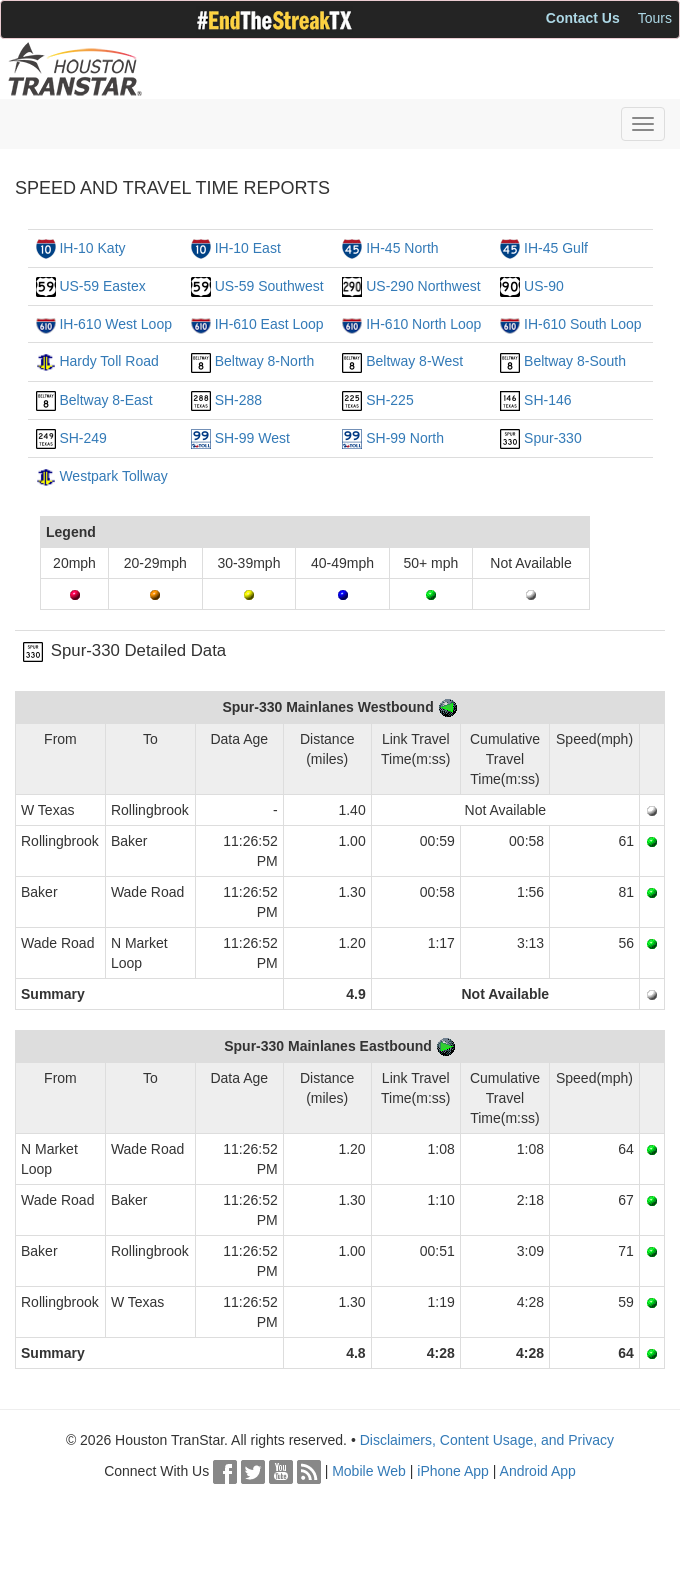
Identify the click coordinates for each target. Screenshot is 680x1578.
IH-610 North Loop (423, 324)
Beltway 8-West (414, 361)
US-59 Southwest (269, 286)
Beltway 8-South (575, 361)
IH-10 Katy (92, 248)
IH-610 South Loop (583, 324)
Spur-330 (553, 438)
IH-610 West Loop (115, 324)
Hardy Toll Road (108, 361)
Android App (538, 1471)
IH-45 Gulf (556, 248)
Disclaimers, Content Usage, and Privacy (487, 1440)
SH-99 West (252, 438)
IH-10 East (248, 248)
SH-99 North (405, 438)
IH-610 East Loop (269, 324)
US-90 (544, 286)
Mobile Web (369, 1471)
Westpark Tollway (113, 476)
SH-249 (82, 438)
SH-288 (238, 400)
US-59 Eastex (102, 286)
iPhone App (453, 1471)
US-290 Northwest (423, 286)
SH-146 (547, 400)
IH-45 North (402, 248)
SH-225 (389, 400)
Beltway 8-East (105, 400)
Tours (655, 18)
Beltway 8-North (265, 361)
